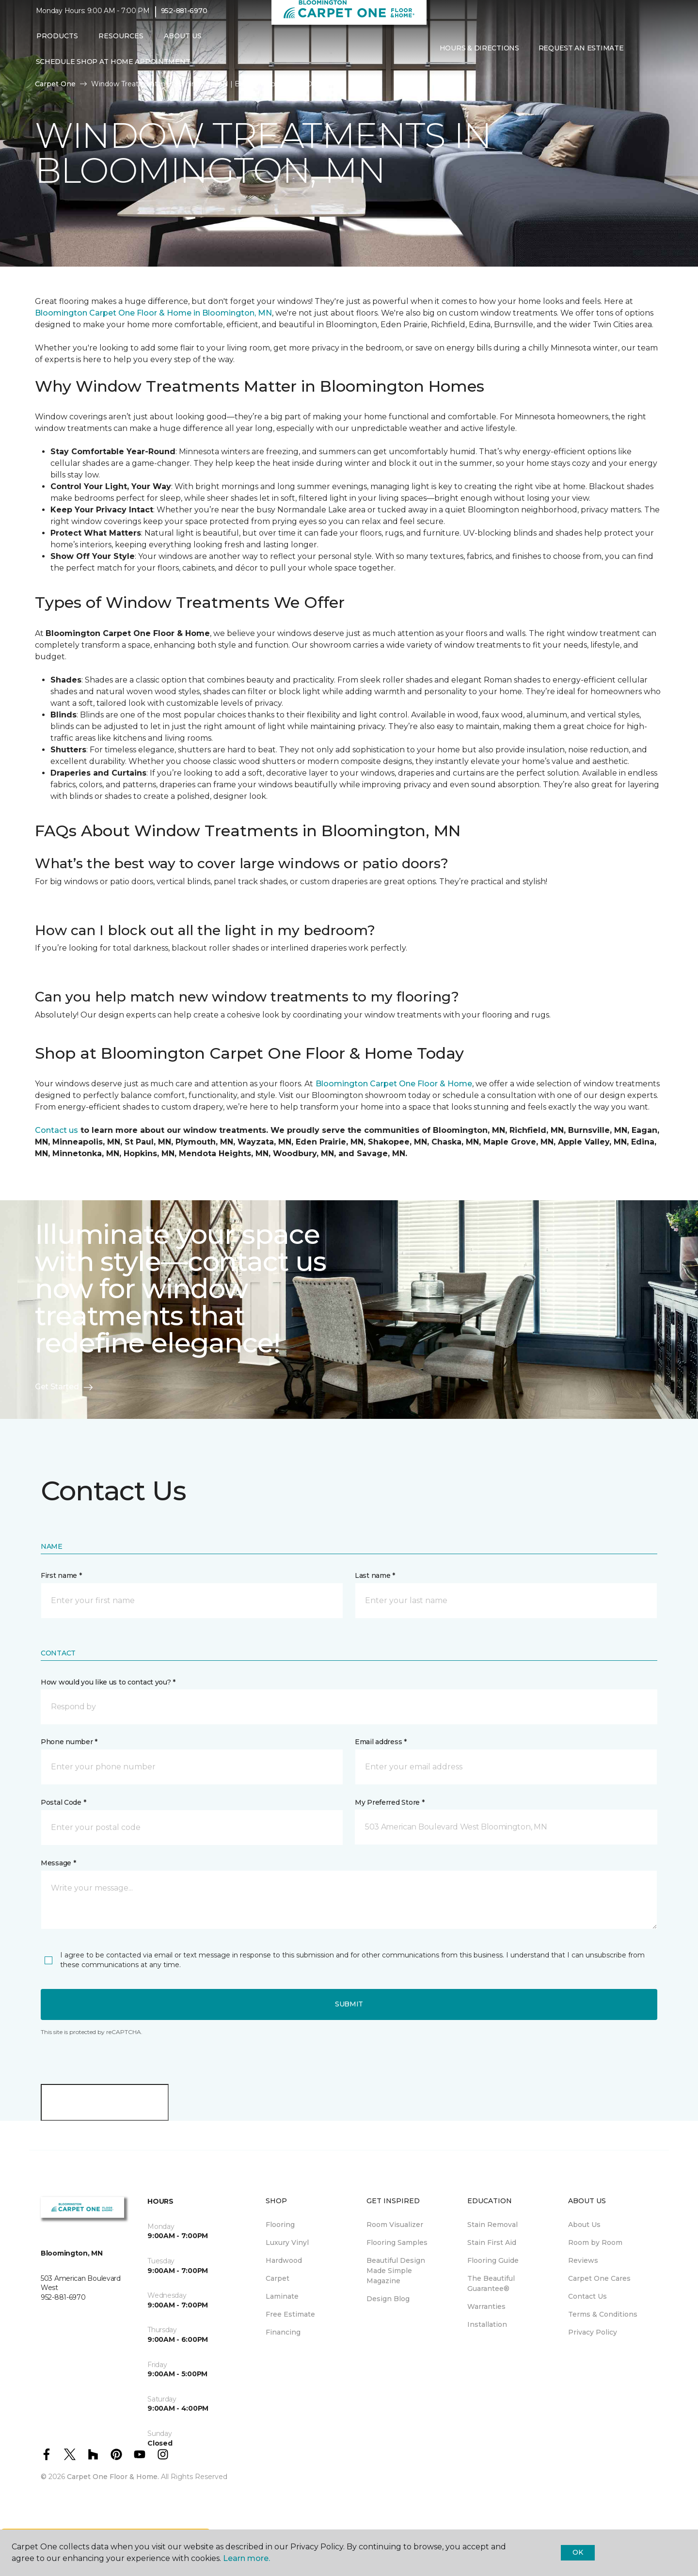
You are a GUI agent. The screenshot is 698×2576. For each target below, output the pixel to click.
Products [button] (57, 42)
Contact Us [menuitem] (587, 2296)
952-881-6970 (184, 17)
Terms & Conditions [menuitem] (602, 2314)
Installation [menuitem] (487, 2324)
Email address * (381, 1741)
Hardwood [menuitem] (284, 2260)
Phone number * (69, 1741)
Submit (349, 2004)
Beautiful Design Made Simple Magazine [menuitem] (395, 2270)
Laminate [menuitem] (282, 2296)
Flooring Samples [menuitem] (397, 2242)
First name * (61, 1575)
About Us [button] (183, 42)
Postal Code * (63, 1802)
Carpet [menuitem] (277, 2278)
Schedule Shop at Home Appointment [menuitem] (113, 68)
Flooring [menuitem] (280, 2224)
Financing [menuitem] (283, 2332)
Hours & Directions (479, 54)
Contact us (56, 1130)
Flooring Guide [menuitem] (493, 2260)
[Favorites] (652, 55)
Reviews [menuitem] (583, 2260)
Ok (577, 2552)
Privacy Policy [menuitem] (592, 2332)
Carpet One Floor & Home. (113, 2476)
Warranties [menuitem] (486, 2306)
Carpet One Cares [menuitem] (599, 2278)
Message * (58, 1863)
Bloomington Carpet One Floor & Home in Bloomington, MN (153, 313)
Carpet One (55, 84)
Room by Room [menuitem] (595, 2242)
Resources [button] (120, 42)
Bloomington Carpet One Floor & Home (394, 1083)
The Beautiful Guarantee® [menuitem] (491, 2283)
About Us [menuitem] (584, 2224)
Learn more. (246, 2558)
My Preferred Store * (389, 1802)
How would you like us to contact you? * (108, 1682)
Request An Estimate (581, 54)
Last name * (375, 1575)
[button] (641, 55)
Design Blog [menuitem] (388, 2298)
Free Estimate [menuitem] (290, 2314)
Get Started (64, 1387)
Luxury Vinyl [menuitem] (287, 2242)
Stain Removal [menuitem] (492, 2224)
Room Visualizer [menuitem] (394, 2224)
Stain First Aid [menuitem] (491, 2242)
